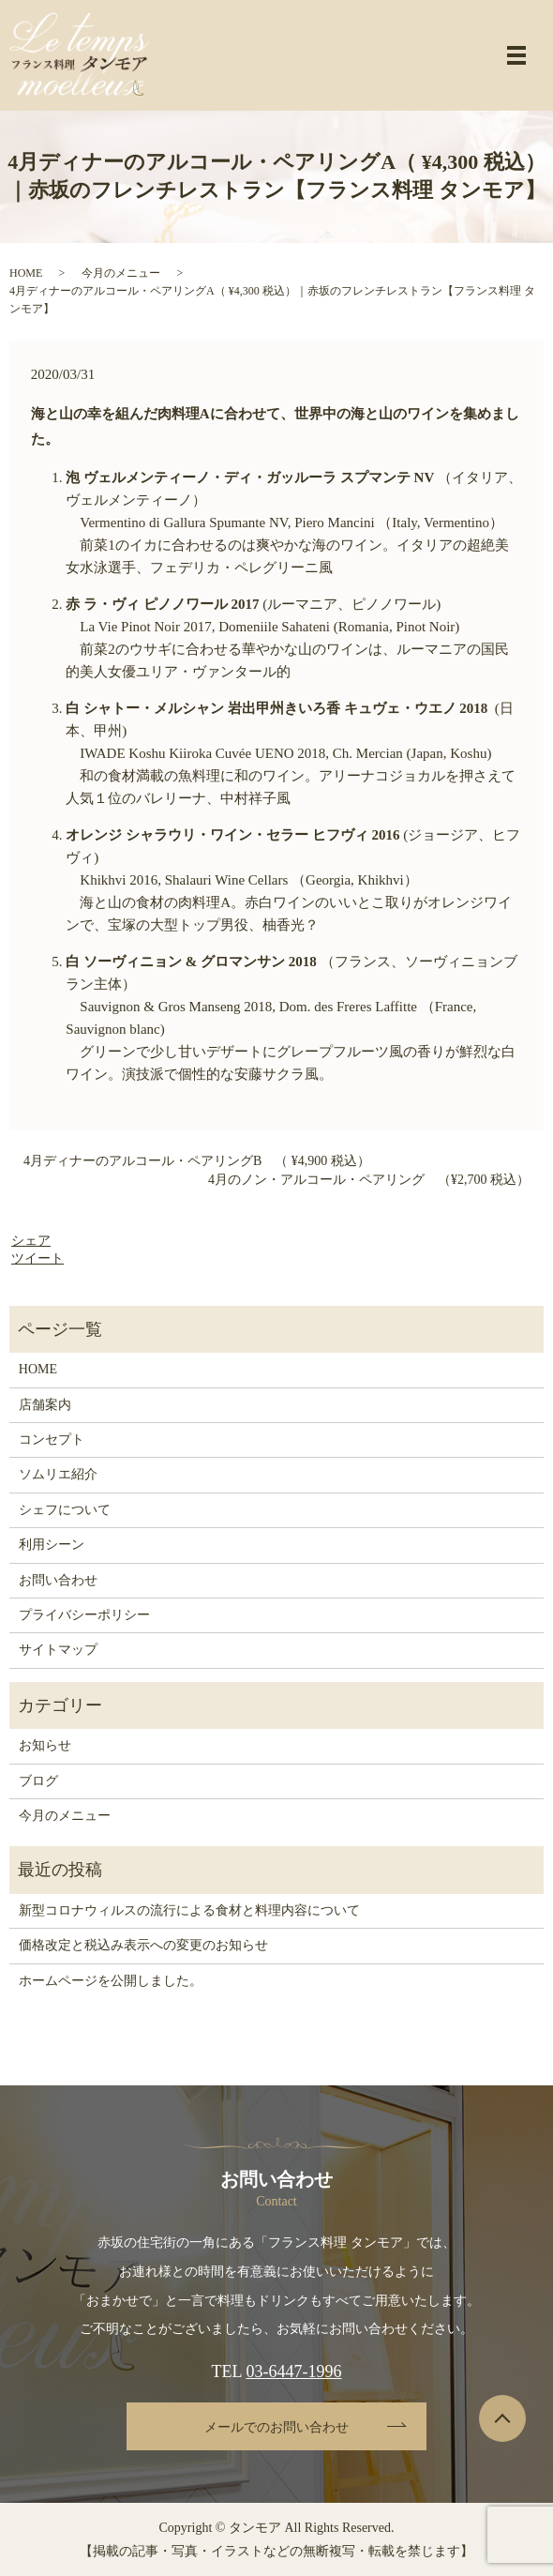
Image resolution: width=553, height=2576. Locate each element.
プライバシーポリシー (84, 1615)
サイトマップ (58, 1650)
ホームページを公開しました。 (110, 1981)
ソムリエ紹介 (58, 1474)
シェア (31, 1241)
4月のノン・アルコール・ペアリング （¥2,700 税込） (369, 1180)
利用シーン (51, 1545)
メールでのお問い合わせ (276, 2427)
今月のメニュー (121, 273)
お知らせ (45, 1745)
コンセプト (51, 1439)
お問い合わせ (58, 1580)
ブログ (38, 1781)
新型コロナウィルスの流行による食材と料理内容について (189, 1910)
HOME (25, 273)
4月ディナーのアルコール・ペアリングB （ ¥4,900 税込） (196, 1161)
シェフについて (65, 1510)
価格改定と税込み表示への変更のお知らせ (143, 1945)
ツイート (37, 1258)
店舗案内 (45, 1405)
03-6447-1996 (293, 2371)
